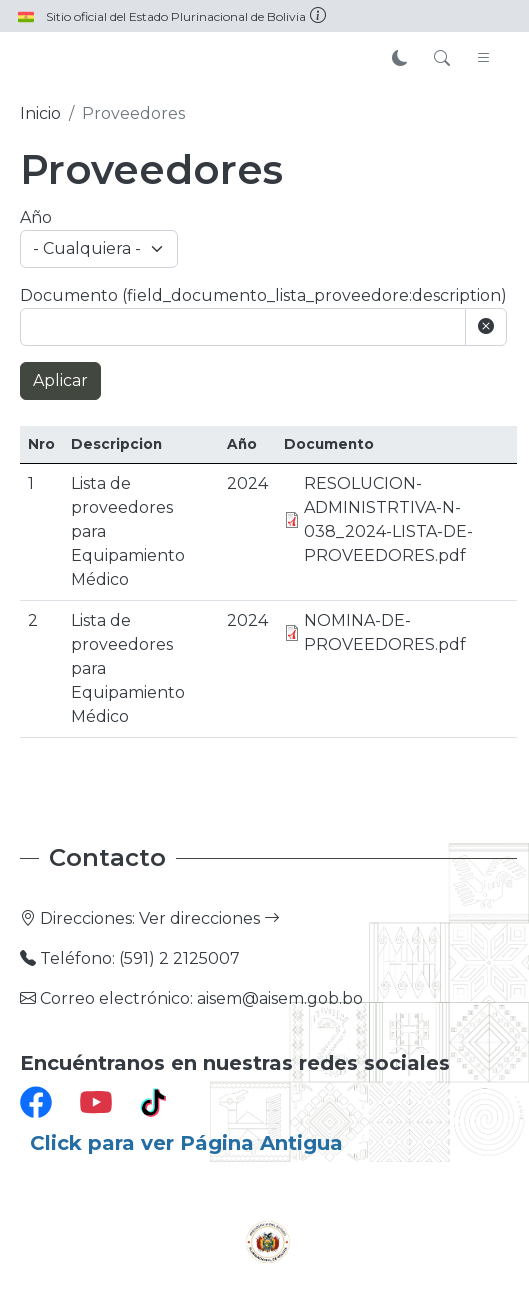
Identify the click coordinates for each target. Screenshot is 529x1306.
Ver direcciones (209, 918)
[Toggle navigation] (484, 59)
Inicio (40, 113)
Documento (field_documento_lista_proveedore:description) (263, 295)
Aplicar (60, 380)
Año (36, 217)
